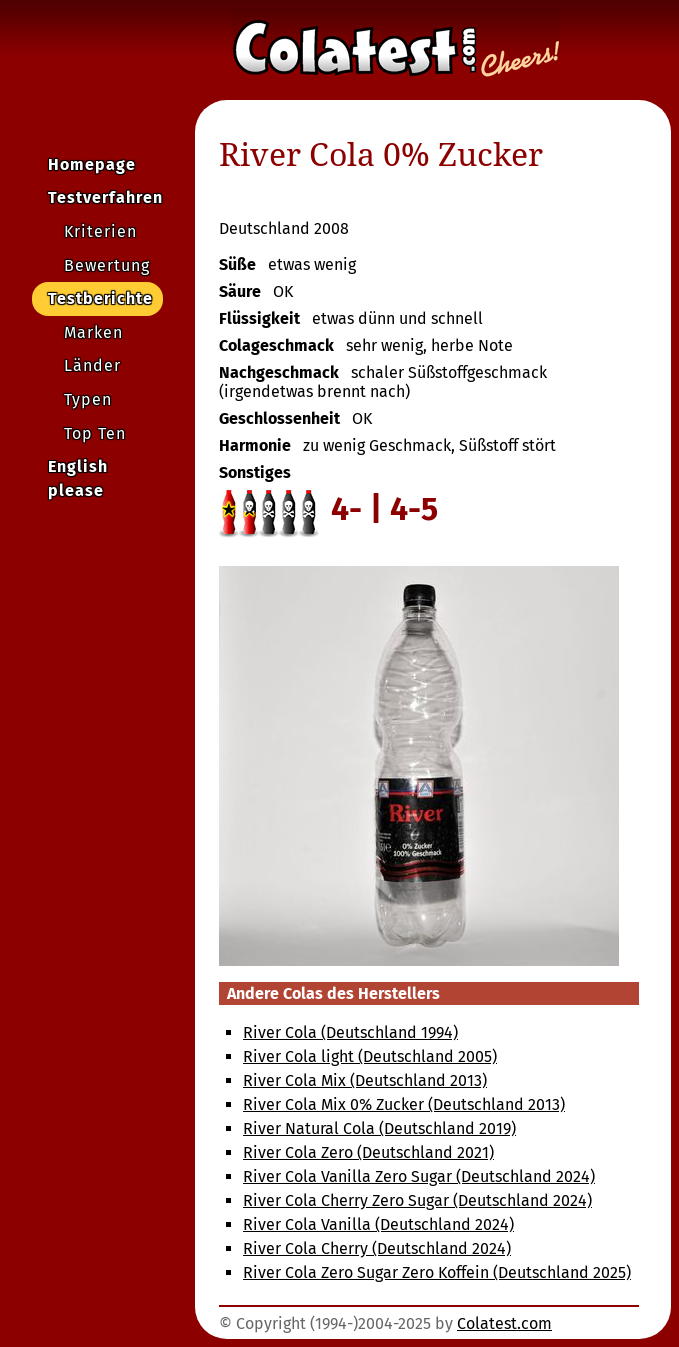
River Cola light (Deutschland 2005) (370, 1056)
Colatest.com (504, 1323)
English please (78, 478)
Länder (92, 365)
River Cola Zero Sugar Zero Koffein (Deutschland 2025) (437, 1272)
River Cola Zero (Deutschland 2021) (368, 1152)
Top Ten (95, 433)
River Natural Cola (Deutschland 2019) (379, 1128)
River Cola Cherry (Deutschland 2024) (377, 1248)
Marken (93, 332)
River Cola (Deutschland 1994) (350, 1032)
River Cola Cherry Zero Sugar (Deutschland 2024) (417, 1200)
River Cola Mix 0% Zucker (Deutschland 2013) (404, 1104)
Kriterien (100, 231)
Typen (88, 399)
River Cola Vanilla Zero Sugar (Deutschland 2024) (419, 1176)
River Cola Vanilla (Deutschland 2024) (378, 1224)
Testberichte (100, 298)
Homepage (92, 164)
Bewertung (107, 265)
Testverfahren (105, 197)
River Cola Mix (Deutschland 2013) (365, 1080)
